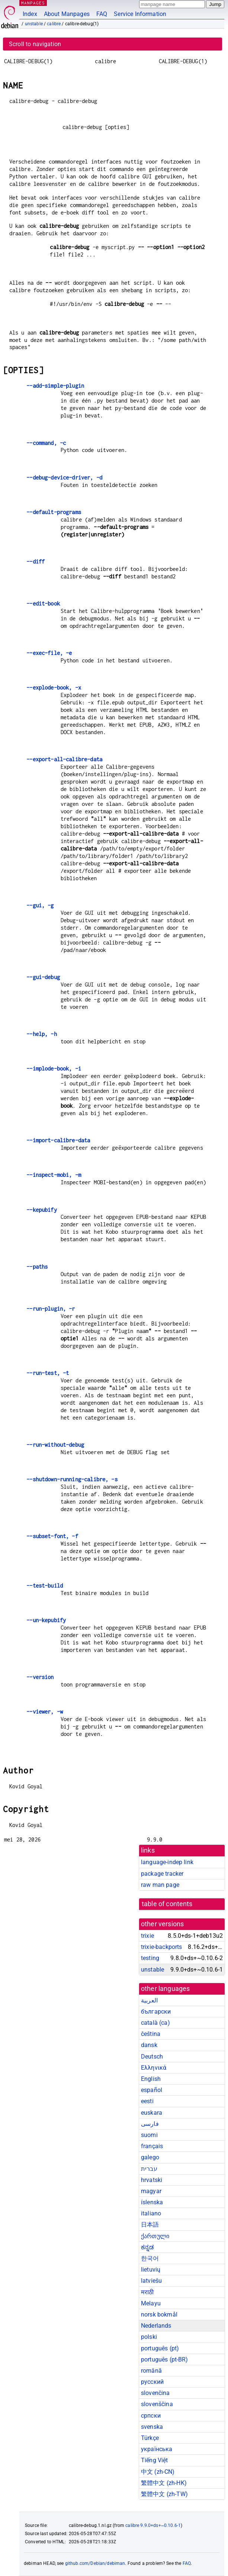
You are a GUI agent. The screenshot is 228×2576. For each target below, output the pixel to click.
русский (152, 2381)
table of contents (167, 1904)
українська (157, 2449)
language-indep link (167, 1862)
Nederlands (156, 2325)
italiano (151, 2213)
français (152, 2146)
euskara (151, 2112)
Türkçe (150, 2437)
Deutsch (152, 2056)
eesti (147, 2101)
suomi (149, 2134)
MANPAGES (33, 2)
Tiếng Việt (154, 2460)
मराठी (147, 2292)
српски (151, 2415)
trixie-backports (161, 1946)
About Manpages (67, 13)
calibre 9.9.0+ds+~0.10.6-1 (153, 2525)
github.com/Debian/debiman (95, 2563)
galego (150, 2157)
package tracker (162, 1873)
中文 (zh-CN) (158, 2471)
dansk (149, 2045)
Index (30, 13)
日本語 (150, 2224)
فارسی (150, 2123)
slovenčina (155, 2392)
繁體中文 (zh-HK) (164, 2482)
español (151, 2090)
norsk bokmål (159, 2314)
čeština (150, 2033)
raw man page (160, 1884)
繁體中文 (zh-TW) (164, 2494)
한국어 (150, 2258)
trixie (147, 1935)
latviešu (151, 2280)
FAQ (101, 13)
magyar (151, 2191)
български (156, 2011)
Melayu (151, 2303)
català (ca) (155, 2022)
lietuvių (150, 2269)
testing (150, 1958)
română (151, 2370)
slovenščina (157, 2404)
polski (149, 2336)
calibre (54, 23)
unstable (34, 23)
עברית (149, 2168)
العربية (149, 2000)
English (151, 2078)
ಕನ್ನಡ (147, 2247)
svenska (152, 2426)
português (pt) (160, 2348)
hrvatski (151, 2179)
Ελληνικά (153, 2067)
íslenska (152, 2202)
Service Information (140, 13)
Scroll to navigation (35, 44)
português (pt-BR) (164, 2359)
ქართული (155, 2236)
